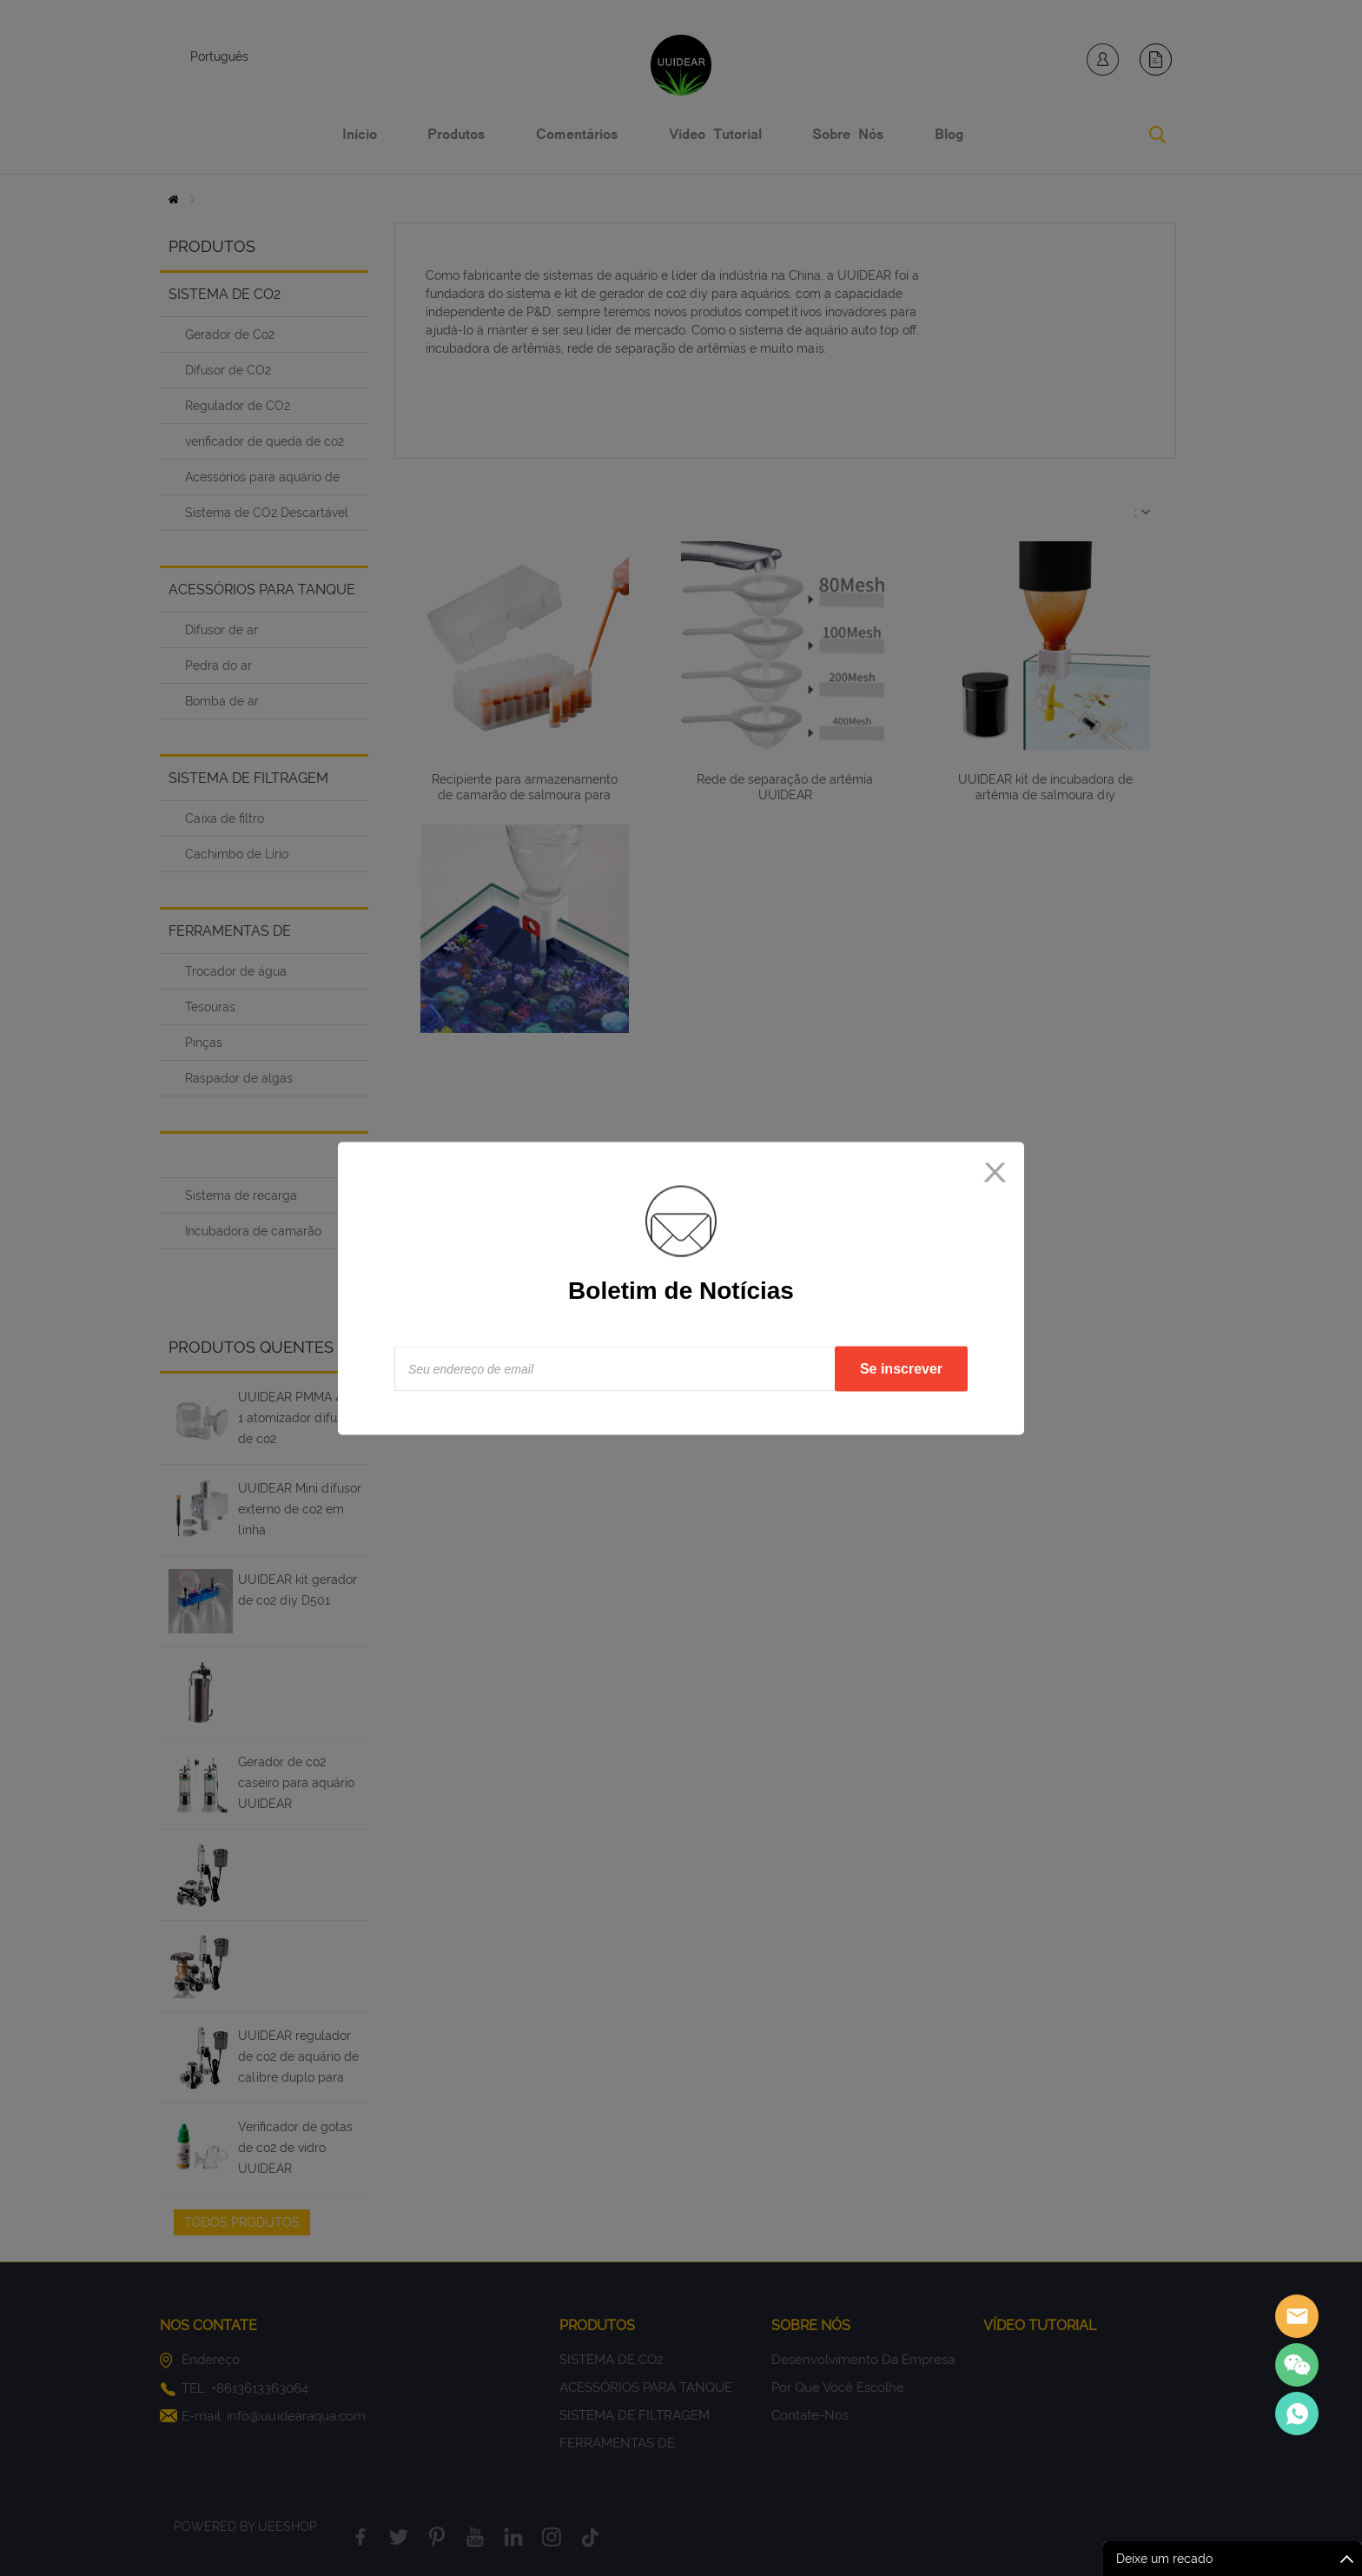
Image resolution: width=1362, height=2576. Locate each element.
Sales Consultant (1297, 2413)
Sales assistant (1297, 2316)
